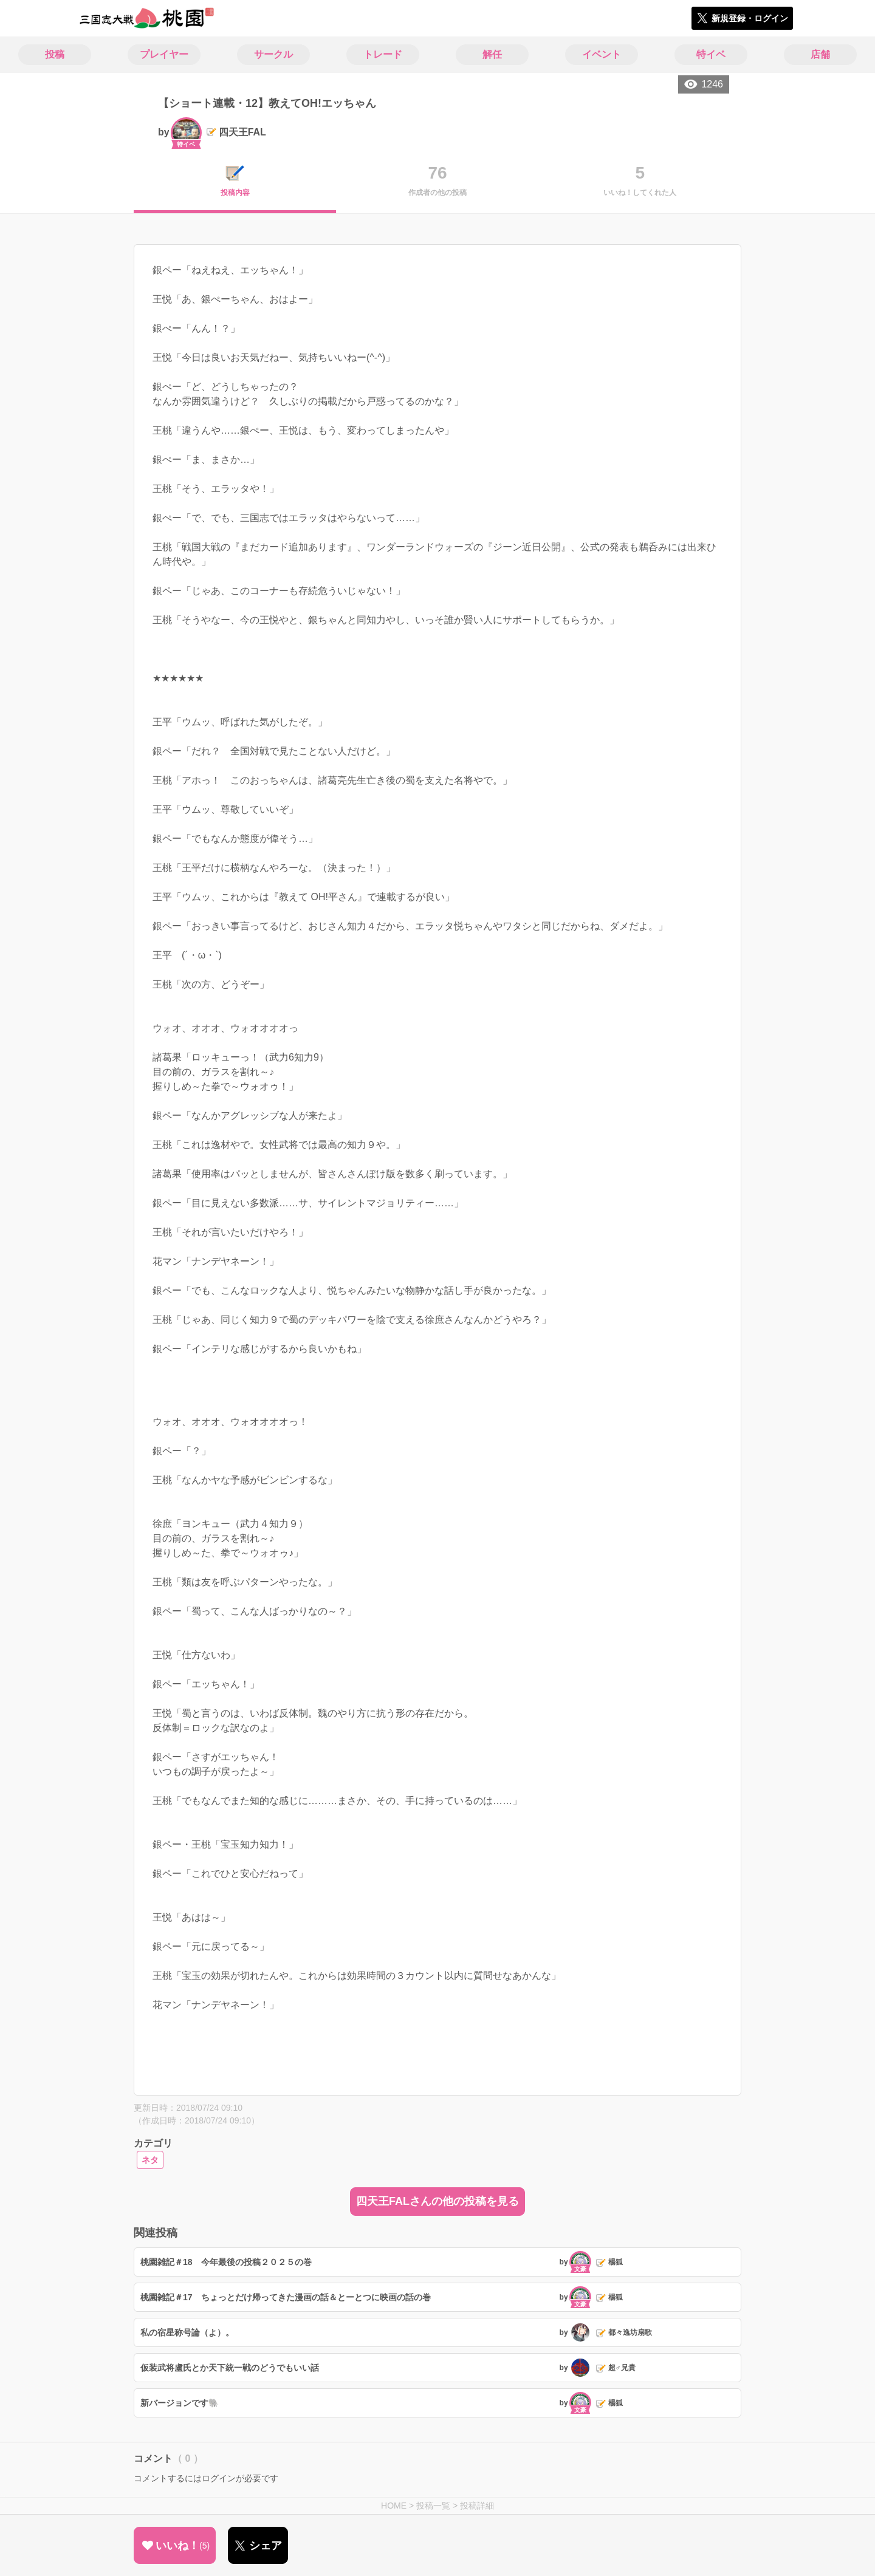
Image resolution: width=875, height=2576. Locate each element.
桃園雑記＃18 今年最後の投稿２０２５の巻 (226, 2262)
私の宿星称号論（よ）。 (187, 2332)
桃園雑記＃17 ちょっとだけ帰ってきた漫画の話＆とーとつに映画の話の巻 (285, 2297)
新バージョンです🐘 (179, 2403)
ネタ (150, 2160)
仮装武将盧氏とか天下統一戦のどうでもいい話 (229, 2368)
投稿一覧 (433, 2505)
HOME (394, 2505)
